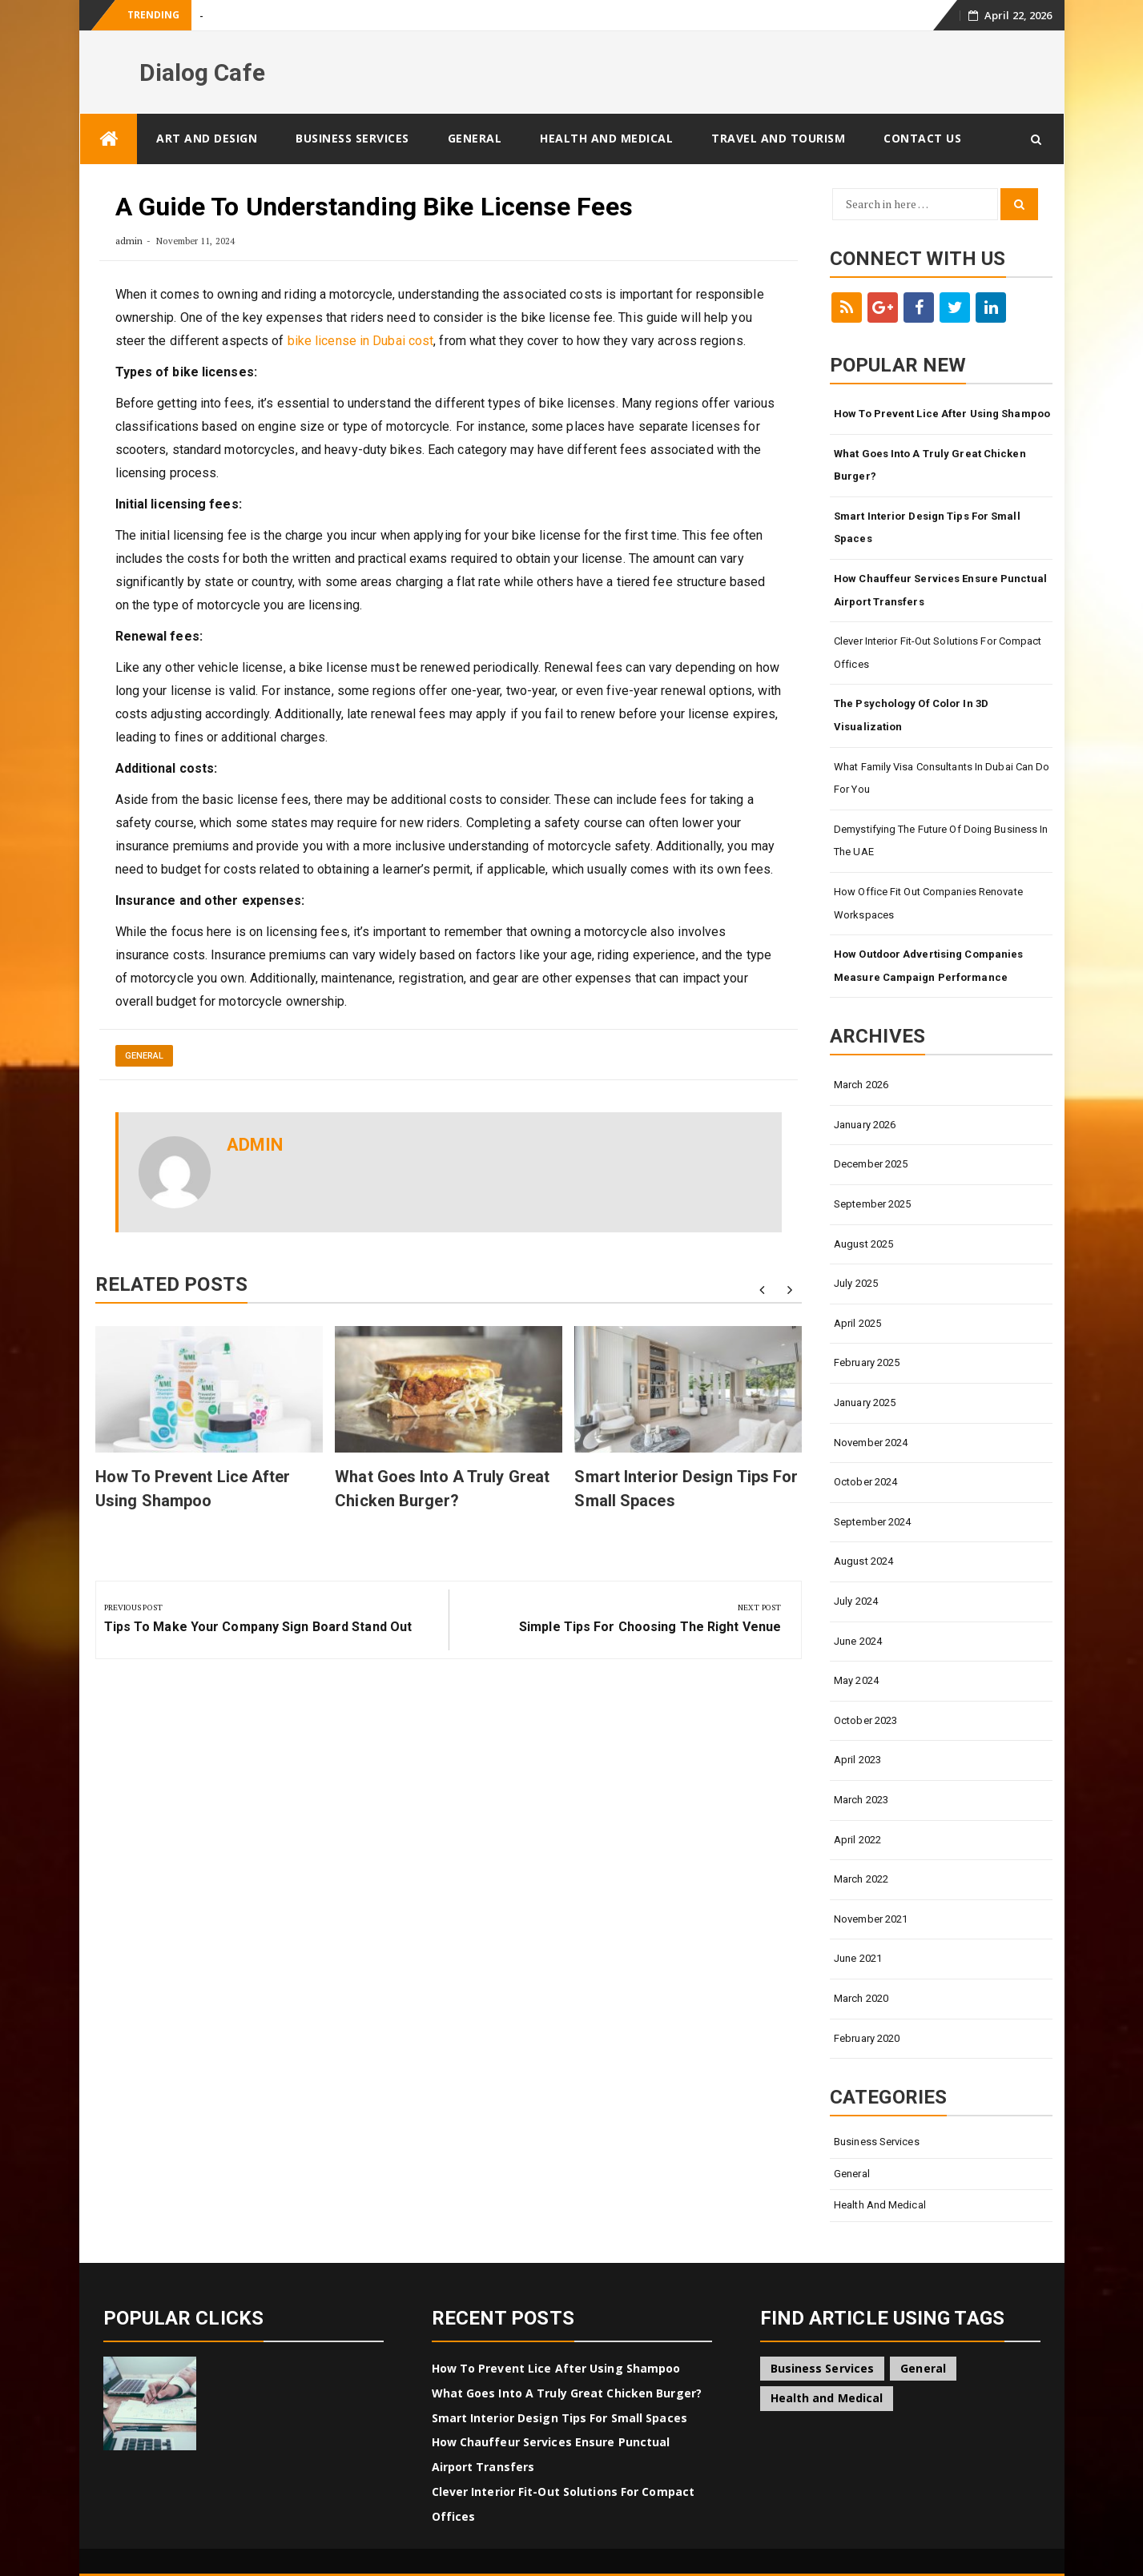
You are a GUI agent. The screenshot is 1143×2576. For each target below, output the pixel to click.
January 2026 (864, 1125)
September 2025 (872, 1204)
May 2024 (856, 1680)
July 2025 (856, 1283)
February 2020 (867, 2038)
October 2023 (865, 1720)
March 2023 (861, 1800)
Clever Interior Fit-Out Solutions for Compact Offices (938, 652)
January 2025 (864, 1403)
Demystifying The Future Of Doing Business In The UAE (941, 840)
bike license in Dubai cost (361, 340)
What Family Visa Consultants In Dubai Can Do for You (941, 778)
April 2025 (857, 1323)
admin (129, 241)
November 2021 (871, 1919)
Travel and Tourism (778, 138)
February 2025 (867, 1362)
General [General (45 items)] (923, 2368)
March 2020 (861, 1998)
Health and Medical (606, 138)
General (475, 138)
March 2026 (861, 1085)
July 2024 (856, 1601)
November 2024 (871, 1443)
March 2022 (861, 1879)
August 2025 (863, 1244)
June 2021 (858, 1958)
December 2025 (871, 1164)
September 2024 (872, 1522)
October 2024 (865, 1482)
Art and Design (206, 138)
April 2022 (857, 1840)
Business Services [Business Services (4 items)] (823, 2368)
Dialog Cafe (202, 72)
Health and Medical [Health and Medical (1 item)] (827, 2397)
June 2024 (858, 1641)
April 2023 (857, 1760)
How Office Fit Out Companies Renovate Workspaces (928, 903)
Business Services (352, 138)
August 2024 (863, 1561)
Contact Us (922, 138)
